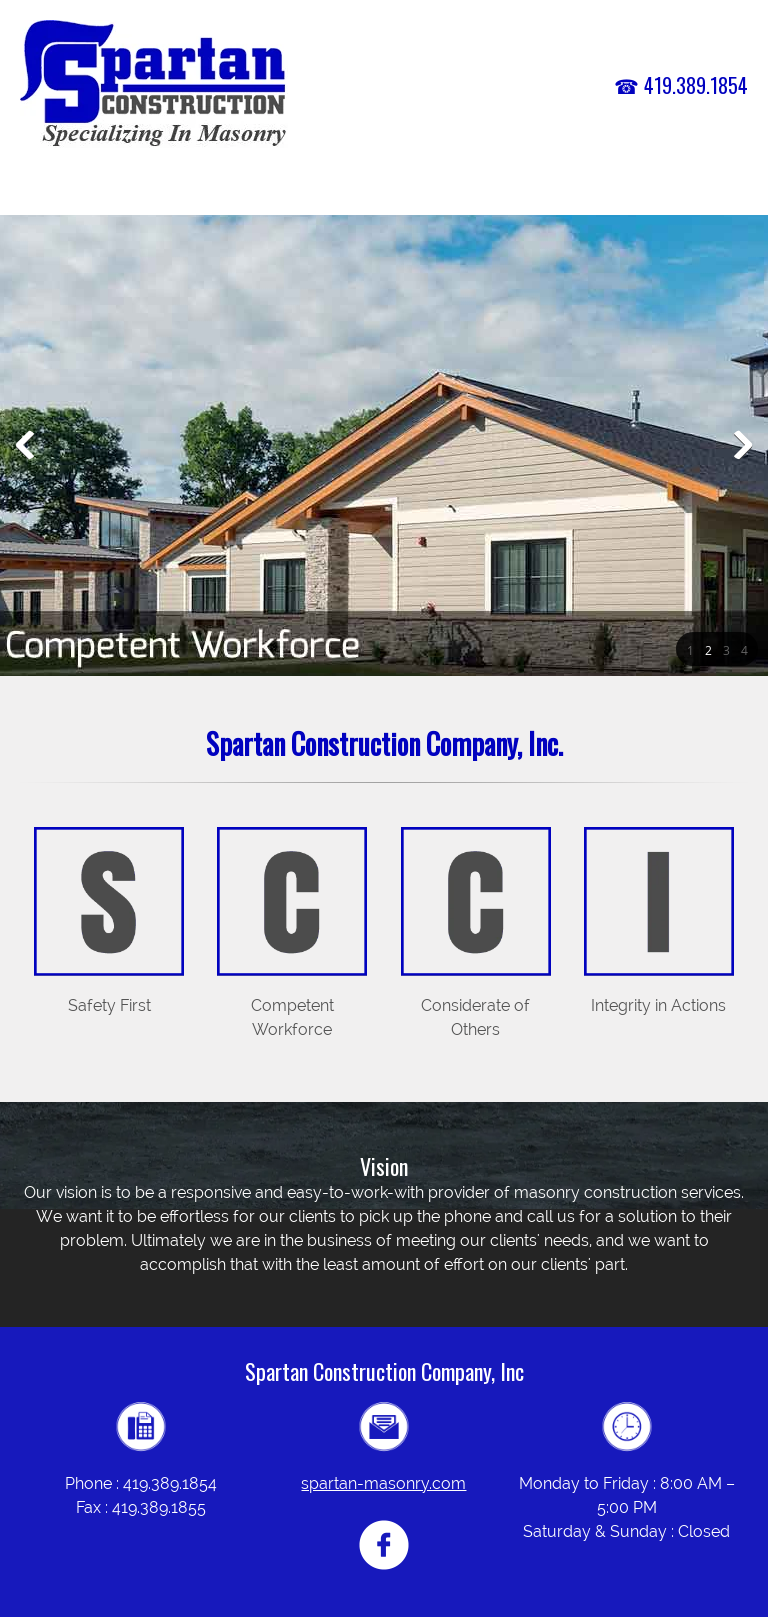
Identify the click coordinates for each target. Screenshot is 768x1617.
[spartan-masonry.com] (154, 85)
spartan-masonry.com (383, 1483)
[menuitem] (352, 192)
